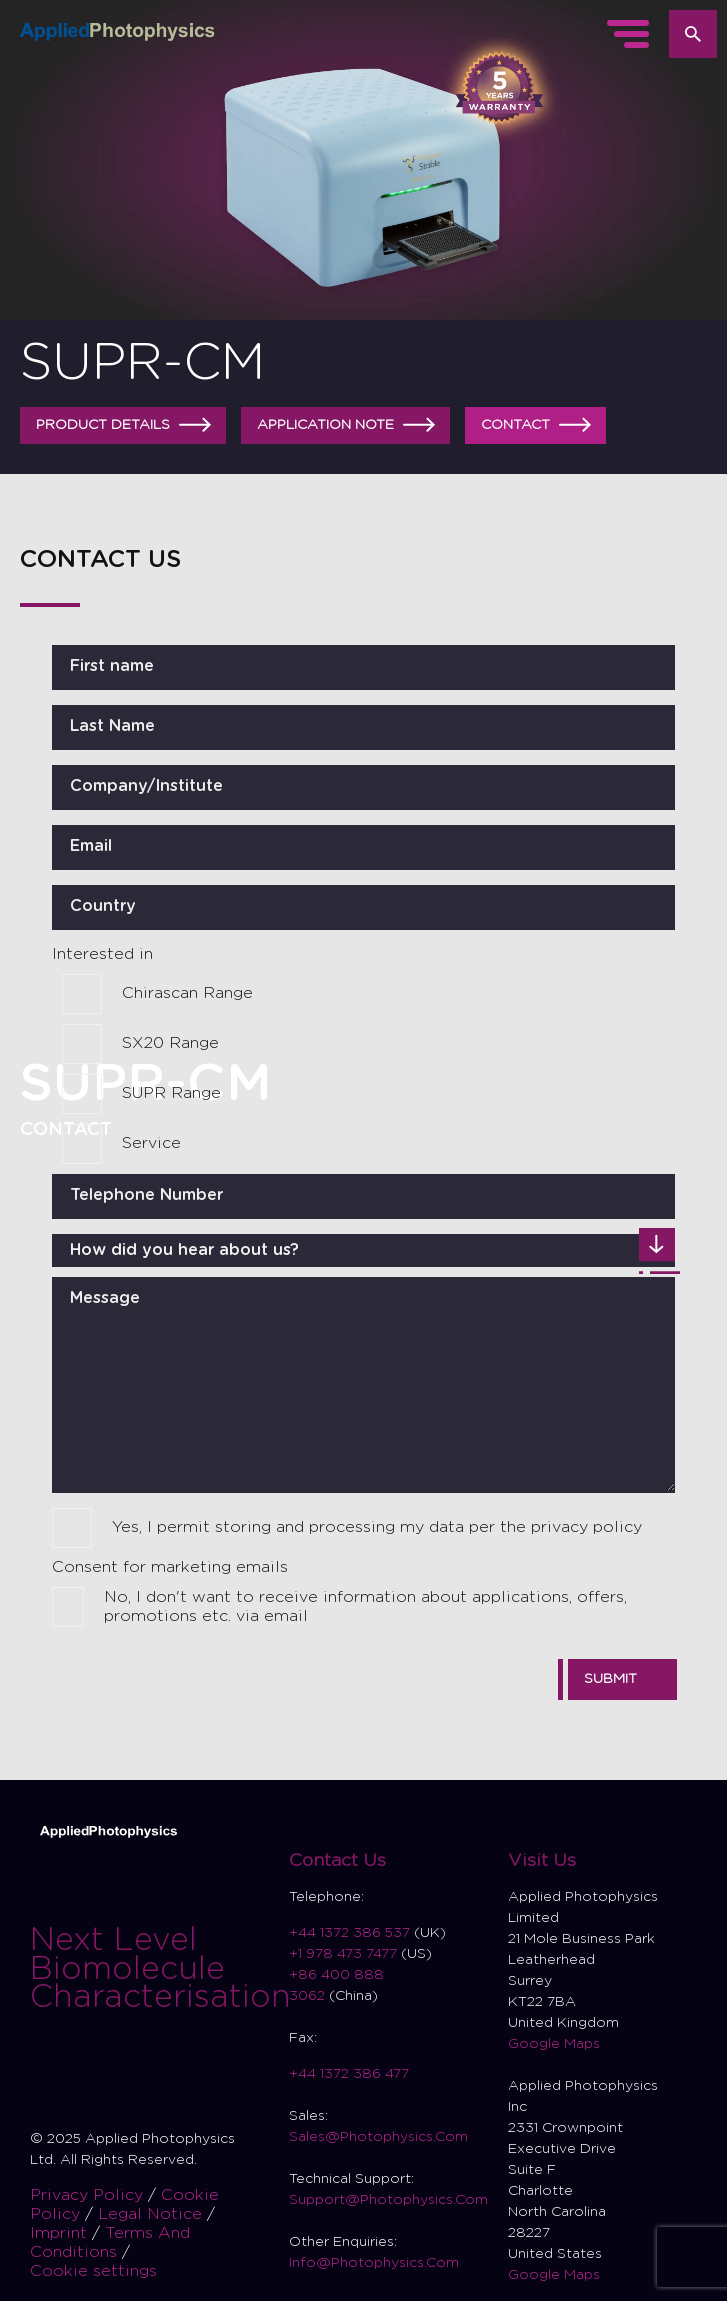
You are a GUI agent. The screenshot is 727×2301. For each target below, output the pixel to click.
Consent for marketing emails (170, 1567)
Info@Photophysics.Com (374, 2263)
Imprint (61, 2233)
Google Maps (554, 2044)
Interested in (102, 954)
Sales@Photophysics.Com (378, 2137)
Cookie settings (93, 2271)
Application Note (348, 425)
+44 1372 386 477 (349, 2074)
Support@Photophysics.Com (388, 2200)
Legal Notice (152, 2214)
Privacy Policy (89, 2195)
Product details (126, 425)
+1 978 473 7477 (343, 1954)
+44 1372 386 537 (351, 1933)
